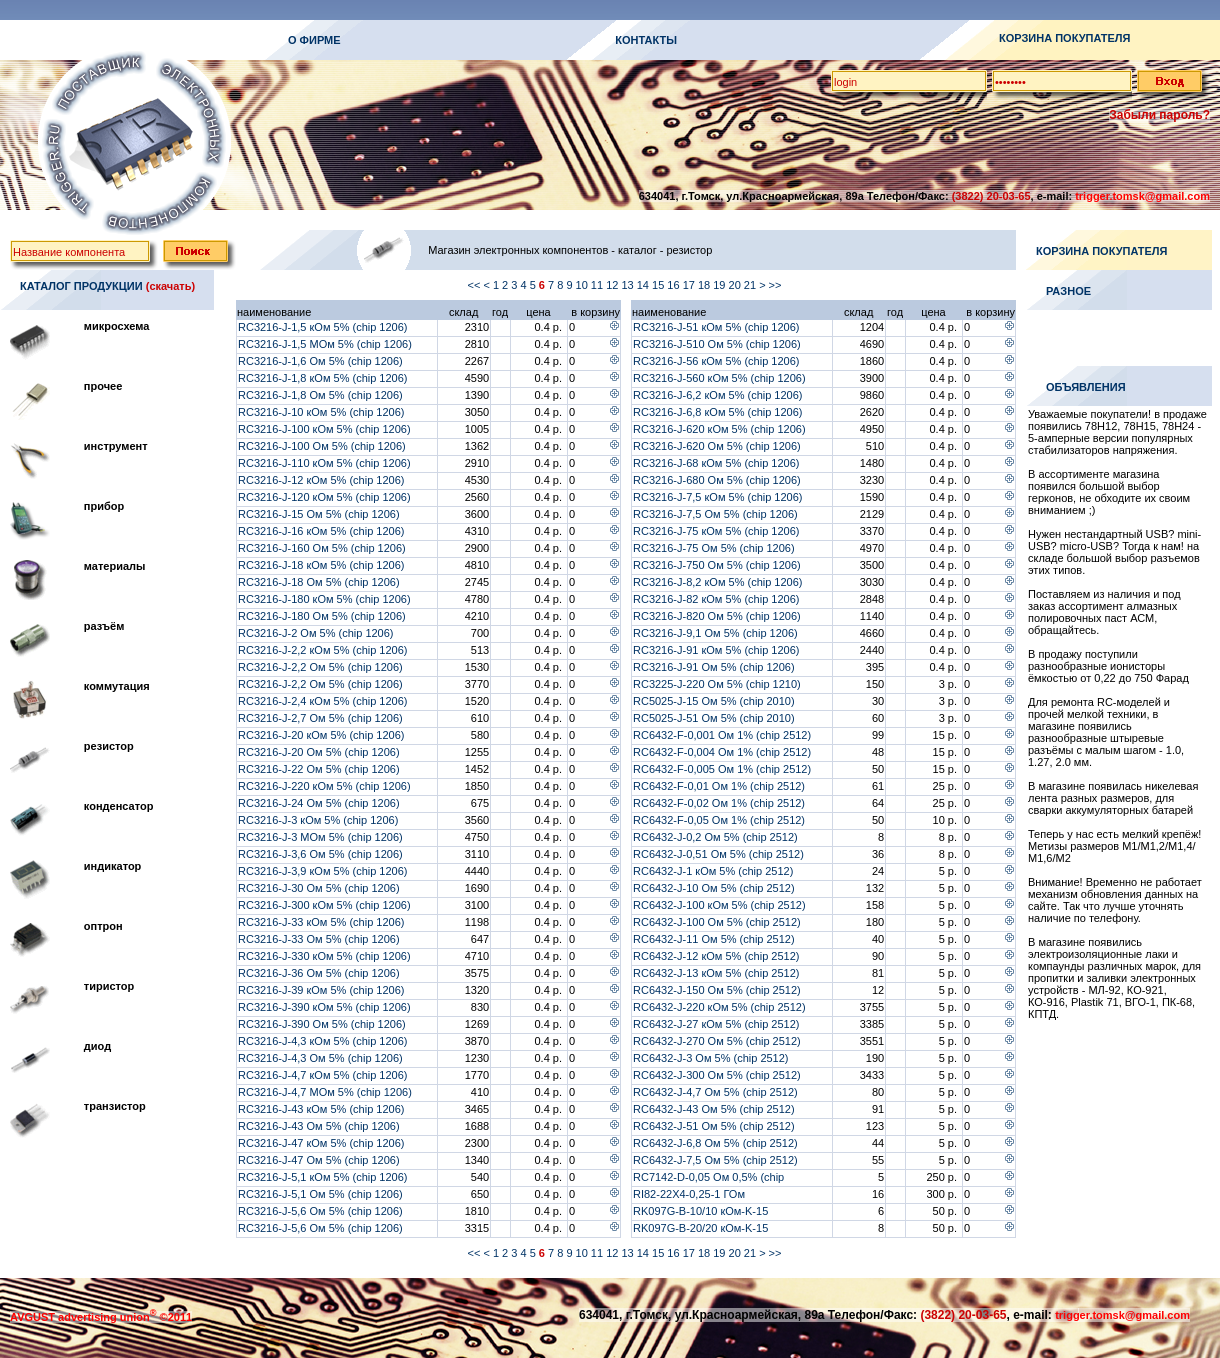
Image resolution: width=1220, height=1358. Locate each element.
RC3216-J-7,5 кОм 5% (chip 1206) (718, 497)
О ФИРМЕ (314, 40)
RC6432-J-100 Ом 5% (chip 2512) (717, 922)
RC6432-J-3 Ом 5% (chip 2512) (711, 1058)
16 (674, 285)
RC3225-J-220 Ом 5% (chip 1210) (717, 684)
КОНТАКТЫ (646, 40)
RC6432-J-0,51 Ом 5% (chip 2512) (718, 854)
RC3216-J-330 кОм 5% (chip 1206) (324, 956)
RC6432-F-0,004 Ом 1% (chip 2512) (722, 752)
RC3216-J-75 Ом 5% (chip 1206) (714, 548)
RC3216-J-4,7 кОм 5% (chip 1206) (323, 1075)
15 (659, 285)
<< (475, 285)
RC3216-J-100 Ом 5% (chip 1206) (322, 446)
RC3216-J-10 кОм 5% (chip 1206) (321, 412)
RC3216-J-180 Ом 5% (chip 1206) (322, 616)
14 (644, 285)
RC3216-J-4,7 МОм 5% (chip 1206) (325, 1092)
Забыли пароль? (1159, 115)
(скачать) (170, 286)
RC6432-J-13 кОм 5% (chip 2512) (716, 973)
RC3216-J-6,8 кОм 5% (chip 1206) (718, 412)
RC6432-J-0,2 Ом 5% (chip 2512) (715, 837)
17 (690, 285)
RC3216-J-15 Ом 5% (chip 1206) (319, 514)
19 (720, 285)
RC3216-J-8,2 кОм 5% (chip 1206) (718, 582)
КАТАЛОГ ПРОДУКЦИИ (81, 286)
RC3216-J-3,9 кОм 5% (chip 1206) (323, 871)
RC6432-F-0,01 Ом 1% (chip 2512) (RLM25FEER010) (719, 792)
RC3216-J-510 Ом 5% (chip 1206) (717, 344)
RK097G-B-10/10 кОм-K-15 (700, 1211)
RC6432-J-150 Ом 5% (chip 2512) (717, 990)
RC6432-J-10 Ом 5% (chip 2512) (714, 888)
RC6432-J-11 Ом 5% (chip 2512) (714, 939)
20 (736, 285)
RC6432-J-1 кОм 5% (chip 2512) (713, 871)
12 (613, 285)
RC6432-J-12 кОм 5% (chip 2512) (716, 956)
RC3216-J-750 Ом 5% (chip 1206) (717, 565)
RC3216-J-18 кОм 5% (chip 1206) (321, 565)
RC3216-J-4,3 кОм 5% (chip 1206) (323, 1041)
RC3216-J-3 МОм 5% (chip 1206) (320, 837)
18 (705, 285)
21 (751, 285)
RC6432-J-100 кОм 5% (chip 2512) (719, 905)
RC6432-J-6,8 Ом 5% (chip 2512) (715, 1143)
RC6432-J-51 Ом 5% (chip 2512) (714, 1126)
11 (598, 285)
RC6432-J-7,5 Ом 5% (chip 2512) (715, 1160)
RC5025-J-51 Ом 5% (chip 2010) (714, 718)
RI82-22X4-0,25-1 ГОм (689, 1194)
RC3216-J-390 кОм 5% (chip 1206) (324, 1007)
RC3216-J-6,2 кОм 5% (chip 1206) (718, 395)
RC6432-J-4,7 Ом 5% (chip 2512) (715, 1092)
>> (777, 285)
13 (628, 285)
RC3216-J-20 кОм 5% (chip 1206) (321, 735)
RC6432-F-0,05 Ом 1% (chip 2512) (719, 820)
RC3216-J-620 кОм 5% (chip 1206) (719, 429)
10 (583, 285)
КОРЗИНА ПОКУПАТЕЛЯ (1064, 38)
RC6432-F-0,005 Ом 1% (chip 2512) (722, 769)
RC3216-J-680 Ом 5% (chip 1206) (717, 480)
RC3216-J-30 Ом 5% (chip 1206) (319, 888)
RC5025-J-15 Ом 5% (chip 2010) (714, 701)
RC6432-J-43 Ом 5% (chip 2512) (714, 1109)
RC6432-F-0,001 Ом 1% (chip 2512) (722, 735)
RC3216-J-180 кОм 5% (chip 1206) (324, 599)
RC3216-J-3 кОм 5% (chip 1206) (318, 820)
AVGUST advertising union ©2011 (101, 1317)
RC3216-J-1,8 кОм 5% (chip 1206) (323, 378)
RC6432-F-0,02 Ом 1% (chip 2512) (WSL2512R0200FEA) (719, 809)
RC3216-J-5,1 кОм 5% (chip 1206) (323, 1177)
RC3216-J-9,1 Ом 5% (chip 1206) (715, 633)
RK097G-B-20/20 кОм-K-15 (700, 1228)
